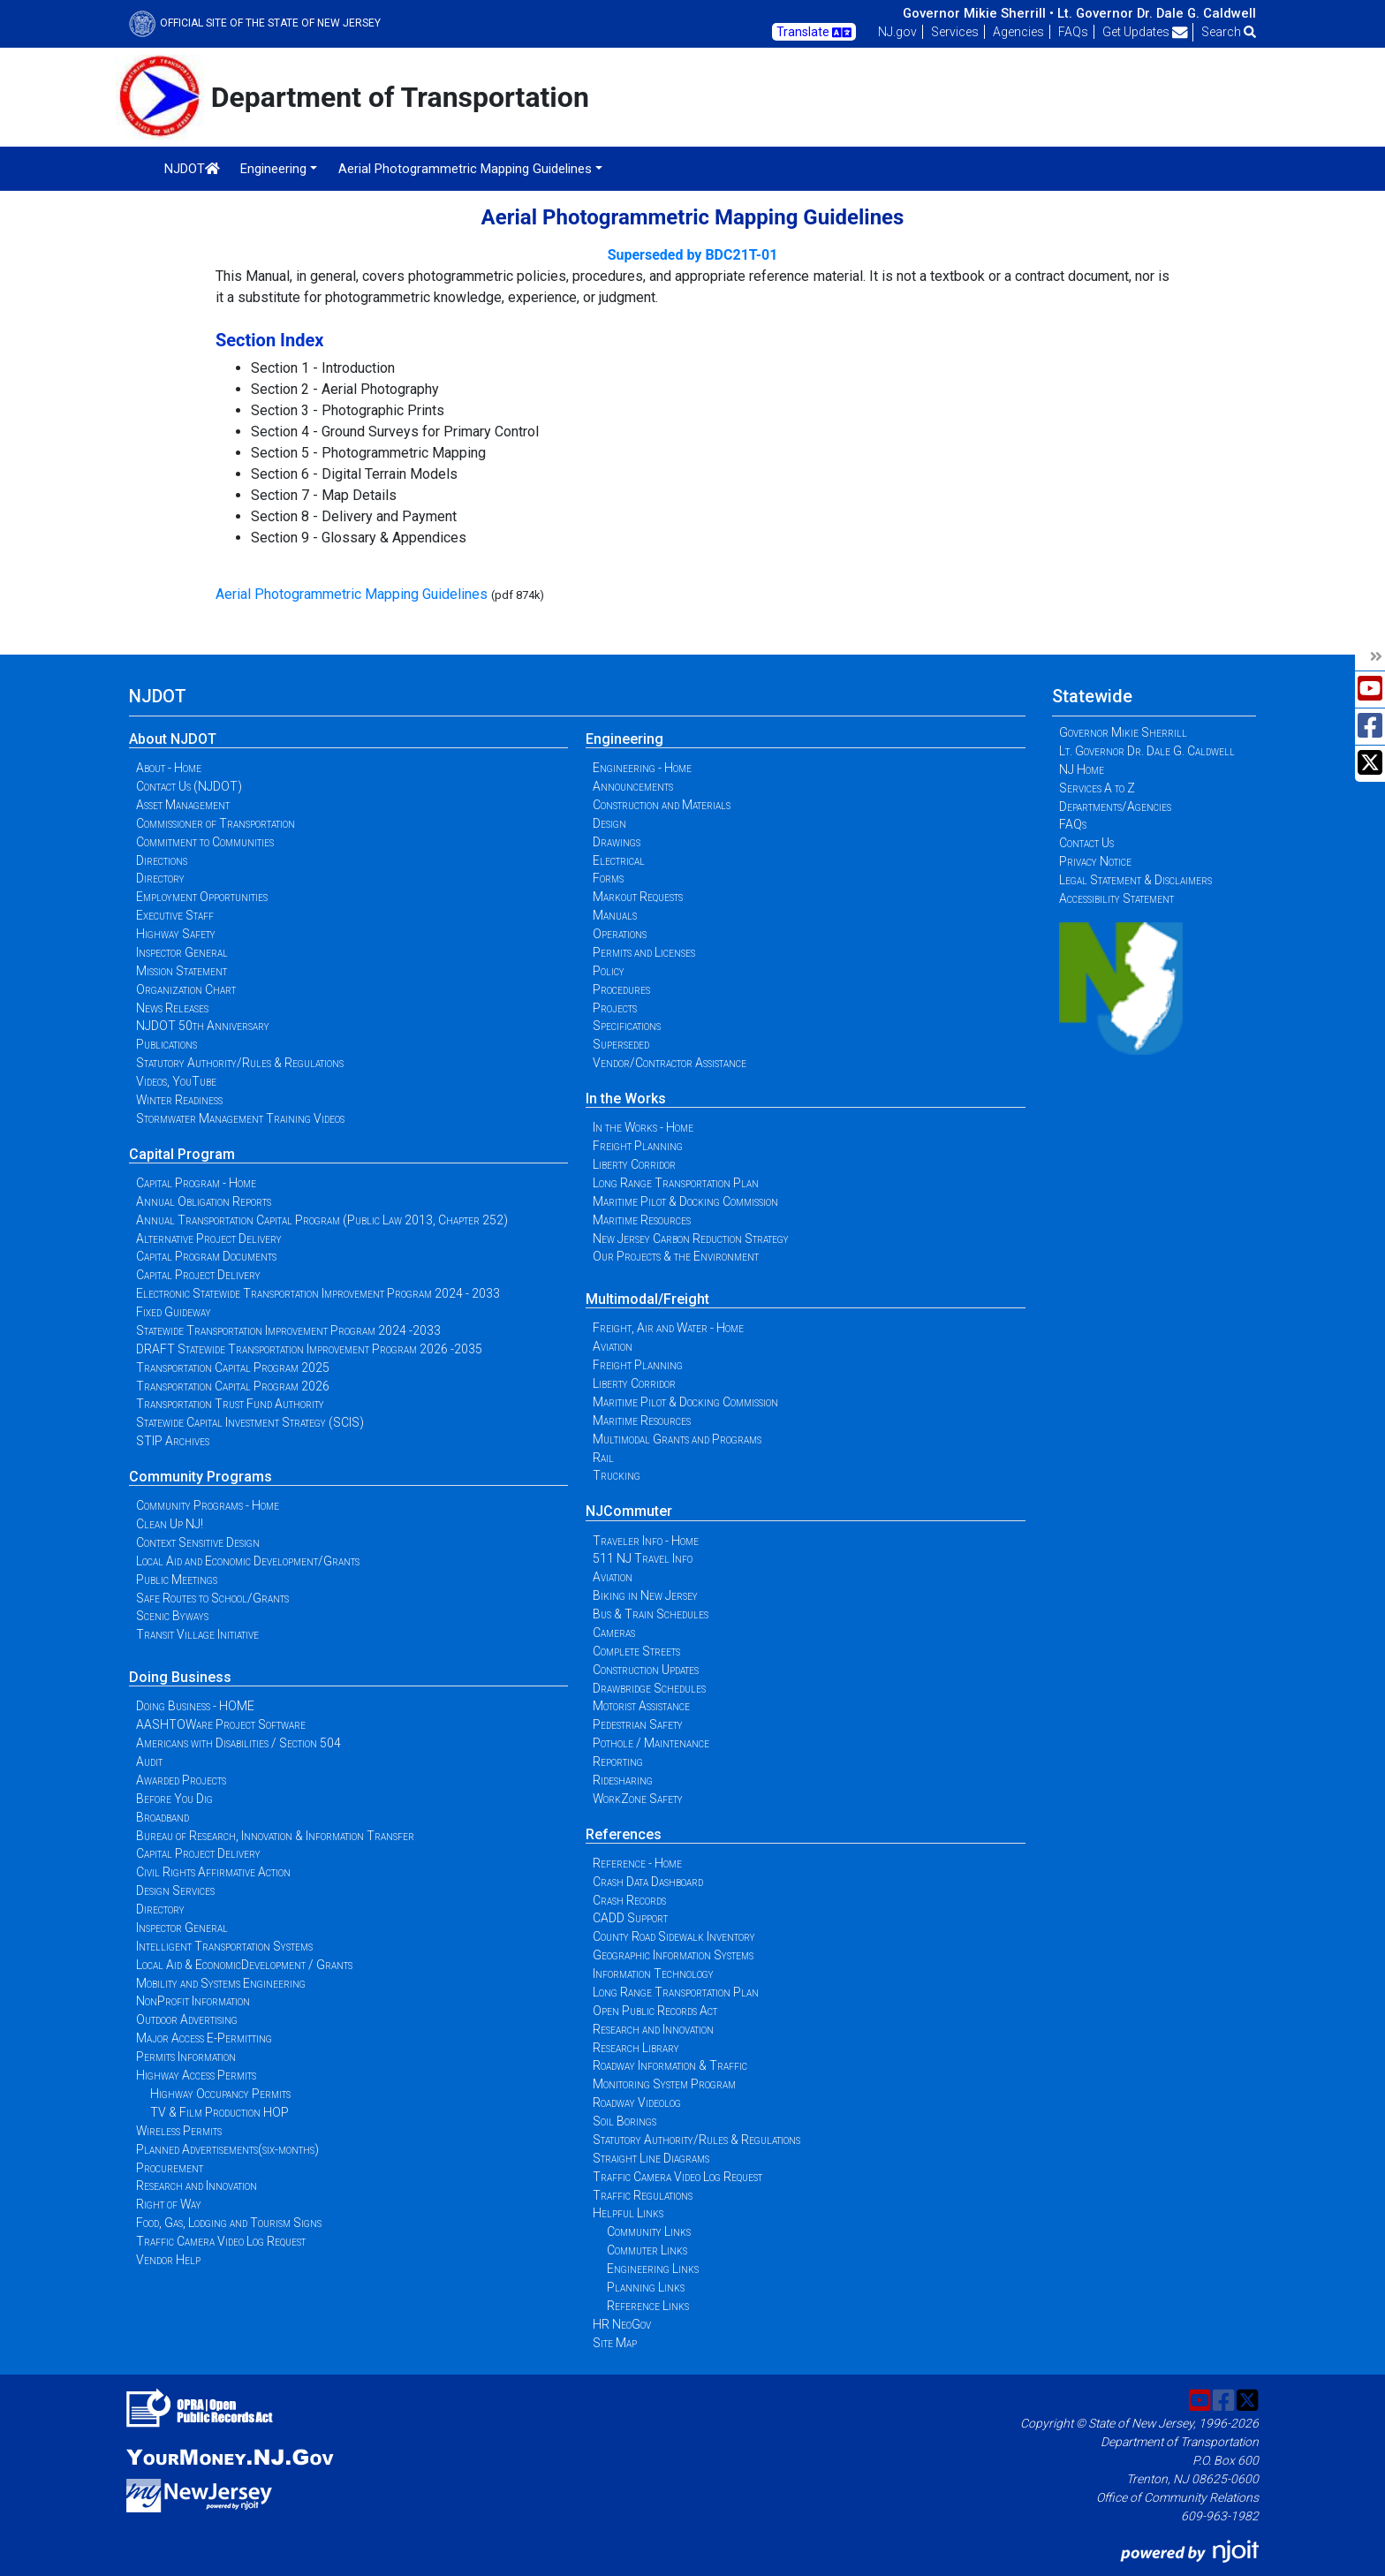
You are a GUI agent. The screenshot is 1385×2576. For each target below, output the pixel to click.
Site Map (615, 2343)
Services (955, 32)
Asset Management (183, 805)
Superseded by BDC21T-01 (693, 254)
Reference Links (648, 2306)
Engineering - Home (642, 768)
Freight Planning (638, 1146)
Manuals (615, 915)
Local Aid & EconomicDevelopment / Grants (244, 1965)
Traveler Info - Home (646, 1541)
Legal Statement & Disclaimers (1135, 880)
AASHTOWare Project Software (221, 1724)
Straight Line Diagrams (651, 2158)
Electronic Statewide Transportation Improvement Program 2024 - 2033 (318, 1293)
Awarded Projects (181, 1780)
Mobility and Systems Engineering (221, 1983)
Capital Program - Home (196, 1183)
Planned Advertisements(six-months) (227, 2149)
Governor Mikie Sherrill (1123, 732)
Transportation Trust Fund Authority (230, 1404)
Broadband (162, 1817)
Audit (149, 1761)
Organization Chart (186, 989)
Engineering (624, 739)
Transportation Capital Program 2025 (232, 1367)
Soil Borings (624, 2121)
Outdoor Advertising (187, 2019)
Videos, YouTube (176, 1081)
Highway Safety (176, 934)
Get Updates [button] (1145, 32)
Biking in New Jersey (645, 1595)
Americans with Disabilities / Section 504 (238, 1743)
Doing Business (180, 1677)
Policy (608, 971)
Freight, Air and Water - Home (668, 1328)
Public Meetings (176, 1579)
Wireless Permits (179, 2131)
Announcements (633, 786)
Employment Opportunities (202, 897)
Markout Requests (638, 897)
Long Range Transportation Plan (676, 1183)
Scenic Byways (172, 1616)
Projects (615, 1008)
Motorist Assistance (641, 1706)
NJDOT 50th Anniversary (202, 1026)
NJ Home (1081, 769)
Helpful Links (628, 2213)
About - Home (168, 768)
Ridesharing (623, 1780)
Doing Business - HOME (195, 1706)
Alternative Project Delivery (209, 1238)
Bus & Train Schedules (650, 1614)
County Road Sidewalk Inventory (674, 1936)
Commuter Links (647, 2250)
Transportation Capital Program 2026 (232, 1386)
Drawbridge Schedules (649, 1688)
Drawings (616, 842)
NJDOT (192, 169)
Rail (603, 1458)
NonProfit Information (193, 2001)
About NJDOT (172, 739)
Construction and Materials (661, 805)
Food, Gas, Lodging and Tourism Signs (229, 2223)
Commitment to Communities (205, 842)
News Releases (172, 1008)
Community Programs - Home (207, 1505)
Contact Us (1086, 843)
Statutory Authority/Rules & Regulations (240, 1063)
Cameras (614, 1632)
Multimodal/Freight (647, 1299)
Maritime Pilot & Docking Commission (685, 1201)
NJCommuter (629, 1511)
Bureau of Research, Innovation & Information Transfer (275, 1836)
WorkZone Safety (638, 1799)
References (624, 1834)
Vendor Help (168, 2260)
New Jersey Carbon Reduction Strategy (691, 1238)
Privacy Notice (1095, 861)
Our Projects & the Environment (676, 1256)
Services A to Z (1097, 788)
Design (609, 823)
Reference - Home (637, 1863)
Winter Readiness (179, 1100)
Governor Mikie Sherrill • (978, 13)
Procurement (169, 2168)
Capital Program (182, 1154)
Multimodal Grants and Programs (677, 1439)
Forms (608, 878)
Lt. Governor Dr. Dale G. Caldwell (1156, 13)
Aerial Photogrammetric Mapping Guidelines (352, 594)
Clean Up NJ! (169, 1524)
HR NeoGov (622, 2324)
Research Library (636, 2048)
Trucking (616, 1475)
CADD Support (630, 1918)
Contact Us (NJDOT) (189, 786)
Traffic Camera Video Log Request (221, 2241)
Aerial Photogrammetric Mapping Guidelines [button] (465, 169)
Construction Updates (646, 1670)
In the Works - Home (643, 1127)
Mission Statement (181, 971)
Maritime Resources (642, 1220)
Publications (166, 1044)
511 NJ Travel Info (642, 1558)
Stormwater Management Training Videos (240, 1118)
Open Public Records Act (655, 2011)
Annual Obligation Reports (203, 1201)
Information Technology (653, 1973)
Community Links (649, 2231)
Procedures (621, 989)
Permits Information (186, 2056)
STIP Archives (172, 1441)
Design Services (175, 1890)
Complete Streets (636, 1651)
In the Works (626, 1098)
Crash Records (629, 1900)
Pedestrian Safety (638, 1724)
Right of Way (168, 2204)
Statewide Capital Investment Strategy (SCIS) (250, 1422)
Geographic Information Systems (673, 1955)
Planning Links (646, 2287)
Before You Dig (174, 1799)
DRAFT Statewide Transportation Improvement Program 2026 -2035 (309, 1349)
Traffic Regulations (642, 2195)
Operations (620, 934)
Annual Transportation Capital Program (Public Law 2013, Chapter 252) (322, 1220)
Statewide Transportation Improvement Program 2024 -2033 (288, 1330)
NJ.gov (897, 32)
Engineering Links (653, 2269)
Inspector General (182, 952)
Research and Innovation (196, 2185)
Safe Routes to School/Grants (212, 1598)
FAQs (1073, 32)
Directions (161, 860)
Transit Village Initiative (197, 1634)
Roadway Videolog (637, 2102)
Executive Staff (175, 915)
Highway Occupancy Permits (220, 2094)
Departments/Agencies (1115, 806)
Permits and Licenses (644, 952)
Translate (813, 33)
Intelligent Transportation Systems (224, 1946)
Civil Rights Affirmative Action (213, 1872)
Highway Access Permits (196, 2075)
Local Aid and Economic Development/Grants (247, 1561)
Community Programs (200, 1476)
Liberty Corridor (634, 1164)
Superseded (621, 1044)
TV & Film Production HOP (219, 2112)
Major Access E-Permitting (204, 2038)
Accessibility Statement (1116, 898)
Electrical (619, 860)
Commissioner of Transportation (215, 823)
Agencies (1018, 32)
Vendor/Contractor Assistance (669, 1063)
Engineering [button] (273, 169)
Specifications (627, 1026)
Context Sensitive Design (198, 1542)
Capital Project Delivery (198, 1275)
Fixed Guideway (173, 1312)
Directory (160, 878)
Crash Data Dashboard (648, 1882)
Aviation (612, 1346)
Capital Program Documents (206, 1256)
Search (1228, 32)
